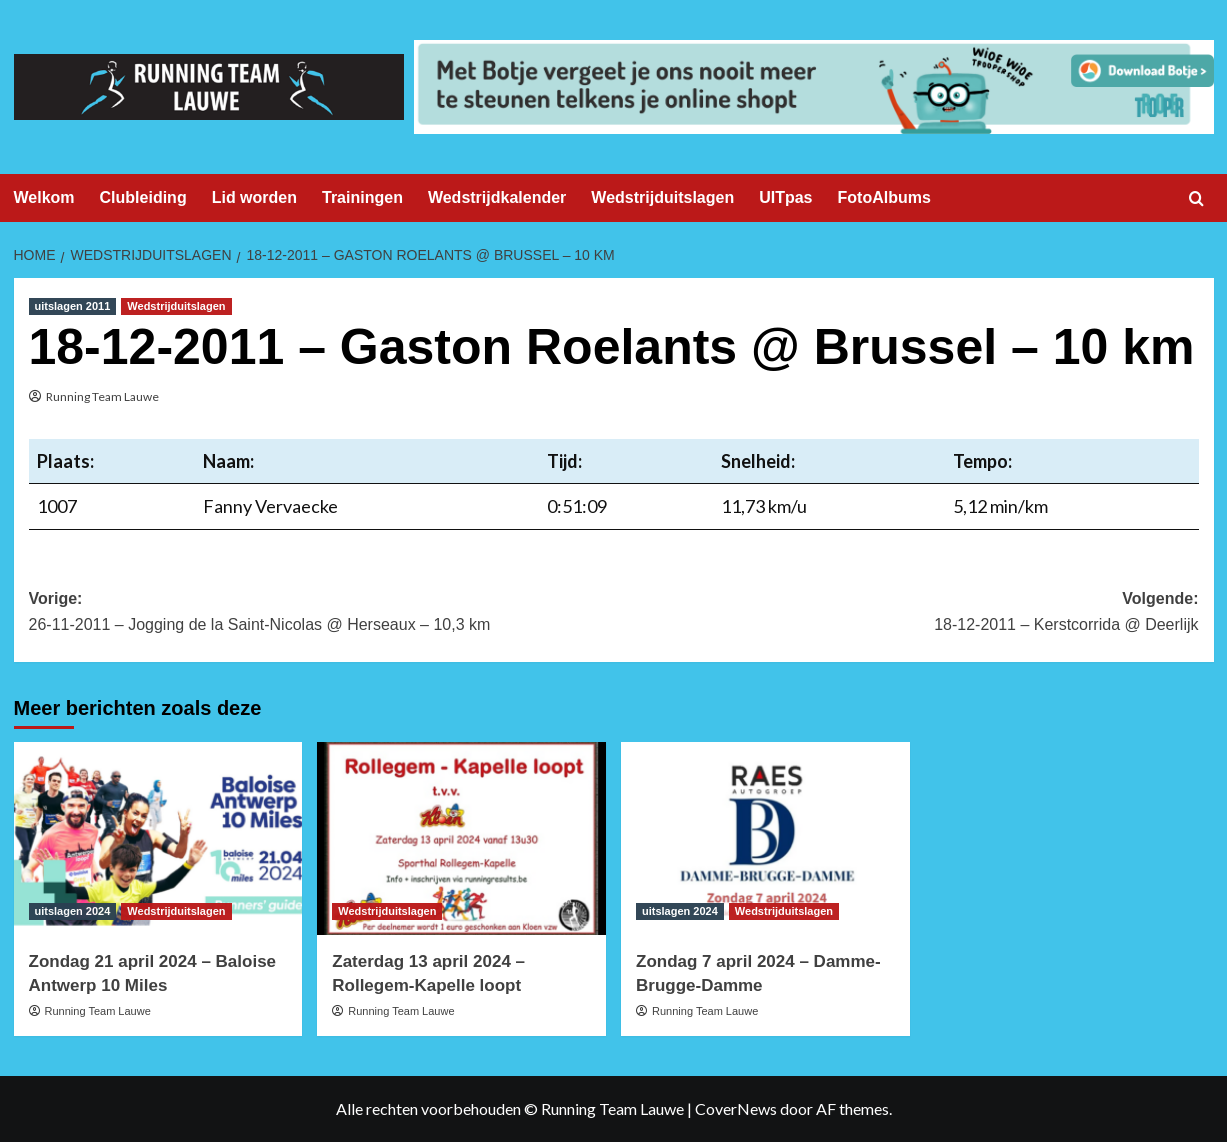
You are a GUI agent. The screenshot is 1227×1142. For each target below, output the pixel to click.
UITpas (785, 197)
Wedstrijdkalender (497, 197)
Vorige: (321, 613)
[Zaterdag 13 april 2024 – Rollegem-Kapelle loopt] (461, 838)
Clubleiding (143, 197)
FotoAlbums (884, 197)
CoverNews (736, 1108)
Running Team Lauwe (102, 396)
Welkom (44, 197)
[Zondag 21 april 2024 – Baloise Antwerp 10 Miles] (158, 838)
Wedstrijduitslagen (662, 197)
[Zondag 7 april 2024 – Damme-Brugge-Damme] (765, 838)
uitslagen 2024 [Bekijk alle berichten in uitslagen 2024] (73, 911)
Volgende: (906, 613)
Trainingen (362, 197)
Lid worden (254, 197)
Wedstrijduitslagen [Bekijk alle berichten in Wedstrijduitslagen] (176, 306)
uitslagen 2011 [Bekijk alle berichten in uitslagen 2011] (73, 306)
